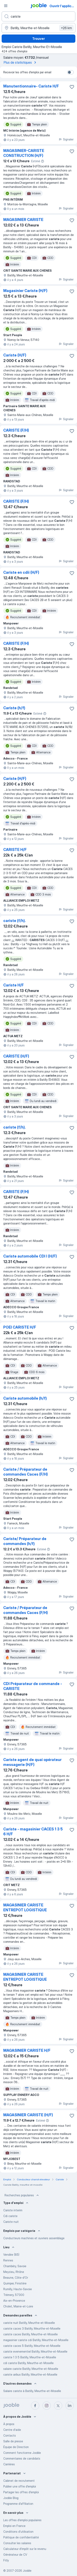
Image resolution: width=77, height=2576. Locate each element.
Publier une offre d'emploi (19, 2486)
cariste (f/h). (14, 920)
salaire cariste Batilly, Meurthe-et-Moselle (30, 2368)
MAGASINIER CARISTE (23, 219)
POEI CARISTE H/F (19, 1327)
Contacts (9, 2435)
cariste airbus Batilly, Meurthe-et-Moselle (30, 2374)
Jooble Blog (10, 2498)
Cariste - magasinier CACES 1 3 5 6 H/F (33, 1831)
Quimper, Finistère (14, 2283)
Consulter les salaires (17, 2543)
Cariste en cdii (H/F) (21, 572)
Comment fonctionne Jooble (22, 2452)
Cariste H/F (13, 985)
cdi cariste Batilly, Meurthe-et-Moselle (28, 2363)
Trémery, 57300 (13, 2295)
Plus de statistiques (21, 62)
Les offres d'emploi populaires (22, 2520)
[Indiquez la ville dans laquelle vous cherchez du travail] (38, 28)
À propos (8, 2424)
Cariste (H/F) (14, 355)
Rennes (8, 2260)
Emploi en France (14, 2526)
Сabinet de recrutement (19, 2480)
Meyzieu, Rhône (13, 2272)
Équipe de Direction (16, 2447)
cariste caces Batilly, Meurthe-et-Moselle (30, 2334)
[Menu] (6, 6)
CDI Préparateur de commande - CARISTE (32, 1686)
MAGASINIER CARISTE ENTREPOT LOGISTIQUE (25, 1907)
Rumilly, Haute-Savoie (17, 2289)
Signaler (66, 139)
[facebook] (35, 2405)
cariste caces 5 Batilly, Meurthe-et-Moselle (31, 2345)
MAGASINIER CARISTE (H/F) (28, 2115)
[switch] (70, 72)
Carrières (9, 2464)
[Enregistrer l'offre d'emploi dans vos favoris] (72, 87)
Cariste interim (12, 2210)
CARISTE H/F (15, 849)
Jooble (27, 2570)
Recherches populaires (22, 2195)
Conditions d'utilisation (18, 2531)
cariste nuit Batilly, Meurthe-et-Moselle (29, 2322)
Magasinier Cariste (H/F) (25, 291)
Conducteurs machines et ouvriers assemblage (33, 2238)
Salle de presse (13, 2441)
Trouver (38, 39)
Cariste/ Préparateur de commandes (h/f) (24, 1541)
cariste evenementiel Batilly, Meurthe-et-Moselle (35, 2351)
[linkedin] (70, 2405)
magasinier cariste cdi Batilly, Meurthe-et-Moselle (35, 2340)
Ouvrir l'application (62, 6)
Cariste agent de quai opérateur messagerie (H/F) (32, 1762)
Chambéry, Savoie (14, 2266)
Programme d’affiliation (18, 2503)
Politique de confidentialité (21, 2537)
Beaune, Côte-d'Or (15, 2277)
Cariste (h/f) (14, 708)
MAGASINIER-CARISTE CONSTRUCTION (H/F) (23, 153)
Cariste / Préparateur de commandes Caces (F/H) (25, 1471)
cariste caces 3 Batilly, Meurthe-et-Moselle (31, 2328)
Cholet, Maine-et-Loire (18, 2306)
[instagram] (47, 2405)
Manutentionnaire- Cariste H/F (31, 86)
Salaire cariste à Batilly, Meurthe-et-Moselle (32, 2391)
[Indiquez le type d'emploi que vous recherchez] (38, 16)
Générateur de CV (15, 2554)
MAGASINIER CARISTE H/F (27, 2050)
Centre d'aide (12, 2429)
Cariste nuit (11, 2221)
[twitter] (58, 2405)
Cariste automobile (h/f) (25, 1398)
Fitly (6, 2560)
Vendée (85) (11, 2254)
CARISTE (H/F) (16, 1056)
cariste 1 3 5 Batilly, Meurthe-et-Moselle (29, 2357)
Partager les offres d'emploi (21, 2492)
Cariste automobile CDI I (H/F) (30, 1256)
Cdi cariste (10, 2216)
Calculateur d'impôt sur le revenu (24, 2549)
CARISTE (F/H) (16, 430)
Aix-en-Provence (14, 2300)
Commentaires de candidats (21, 2458)
